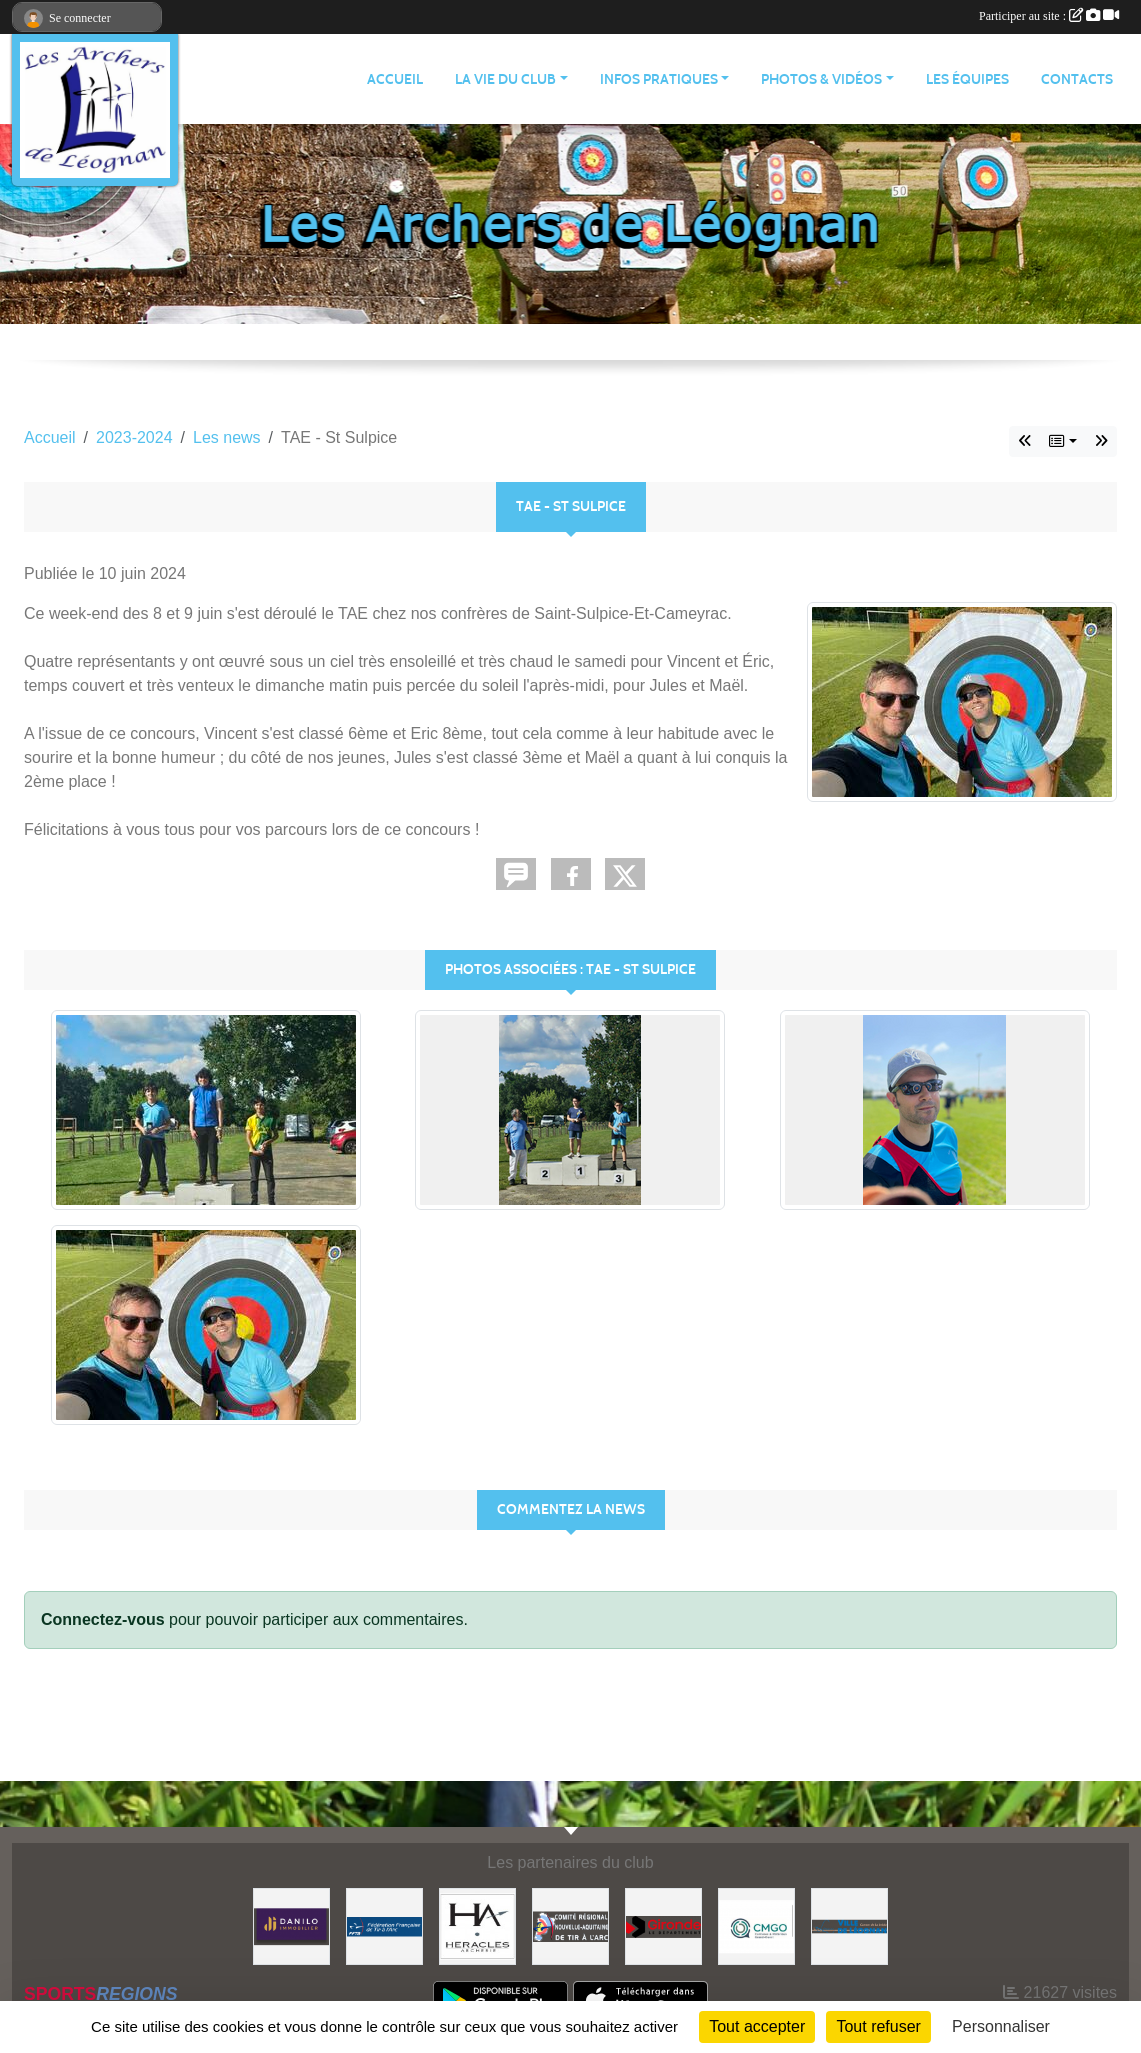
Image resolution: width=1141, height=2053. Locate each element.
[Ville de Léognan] (849, 1925)
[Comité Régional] (570, 1925)
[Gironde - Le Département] (663, 1925)
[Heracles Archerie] (477, 1925)
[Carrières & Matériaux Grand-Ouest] (756, 1925)
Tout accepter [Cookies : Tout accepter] (757, 2026)
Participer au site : (1049, 16)
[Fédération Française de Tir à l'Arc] (384, 1925)
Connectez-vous (103, 1619)
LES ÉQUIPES (967, 79)
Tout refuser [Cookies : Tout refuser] (878, 2026)
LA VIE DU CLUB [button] (505, 79)
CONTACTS (1077, 79)
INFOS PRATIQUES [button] (659, 79)
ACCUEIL (395, 79)
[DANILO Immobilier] (291, 1925)
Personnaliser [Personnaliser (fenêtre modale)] (1001, 2026)
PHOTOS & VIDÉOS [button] (821, 79)
